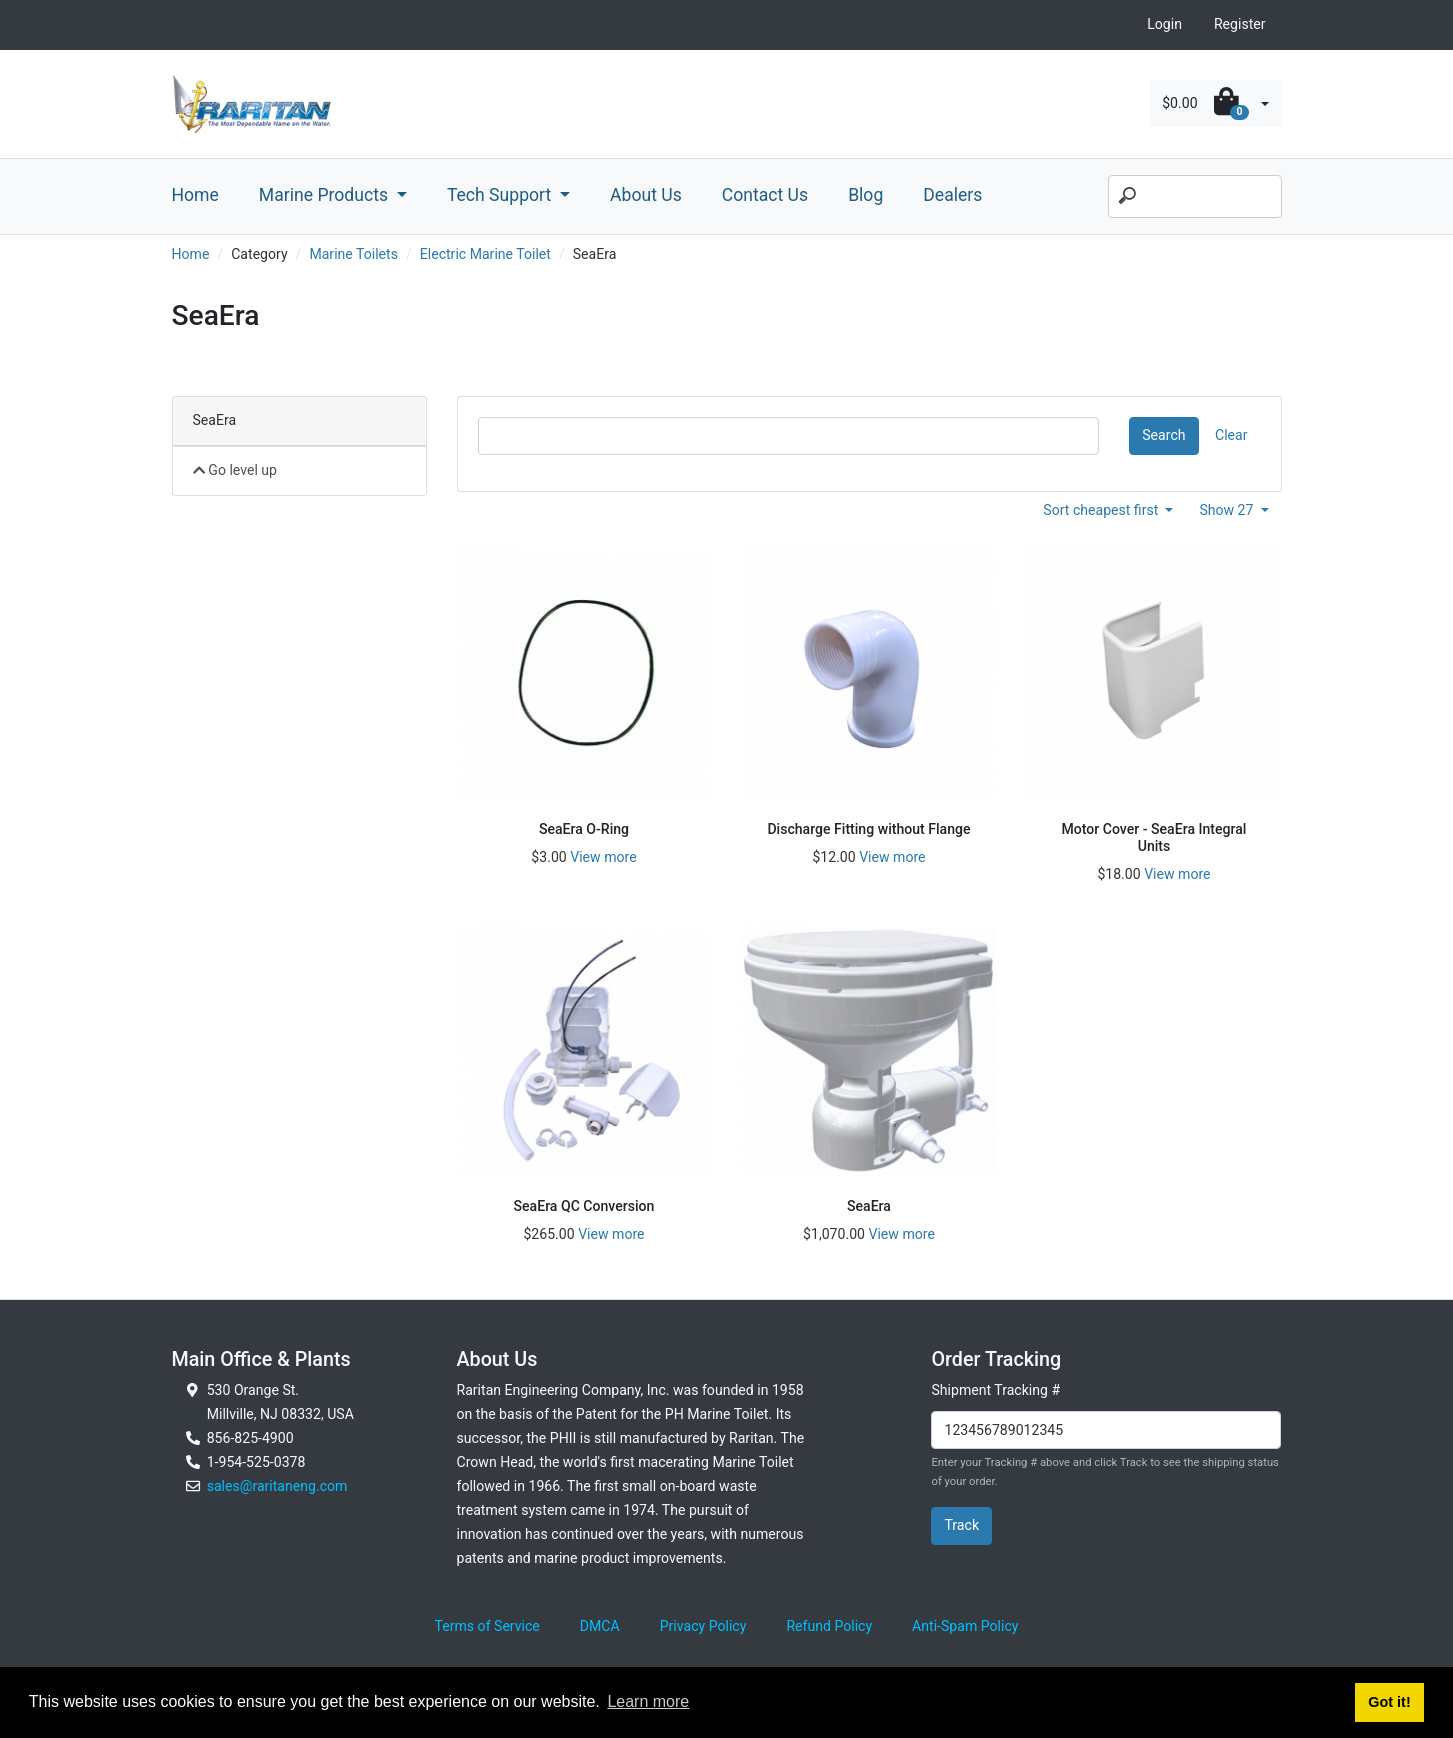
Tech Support (501, 195)
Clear (1231, 435)
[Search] (1195, 197)
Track (961, 1525)
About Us (646, 195)
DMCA (600, 1626)
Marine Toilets (353, 254)
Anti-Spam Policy (965, 1626)
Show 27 (1228, 510)
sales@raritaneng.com (277, 1486)
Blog (865, 195)
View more (603, 857)
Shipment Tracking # (995, 1390)
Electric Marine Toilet (485, 254)
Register (1240, 24)
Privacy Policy (703, 1626)
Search (1163, 435)
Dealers (952, 195)
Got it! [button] (1389, 1702)
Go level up (235, 470)
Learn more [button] (648, 1701)
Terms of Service (487, 1626)
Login (1164, 24)
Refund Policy (829, 1626)
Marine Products (326, 195)
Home (195, 195)
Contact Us (765, 195)
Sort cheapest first (1102, 510)
